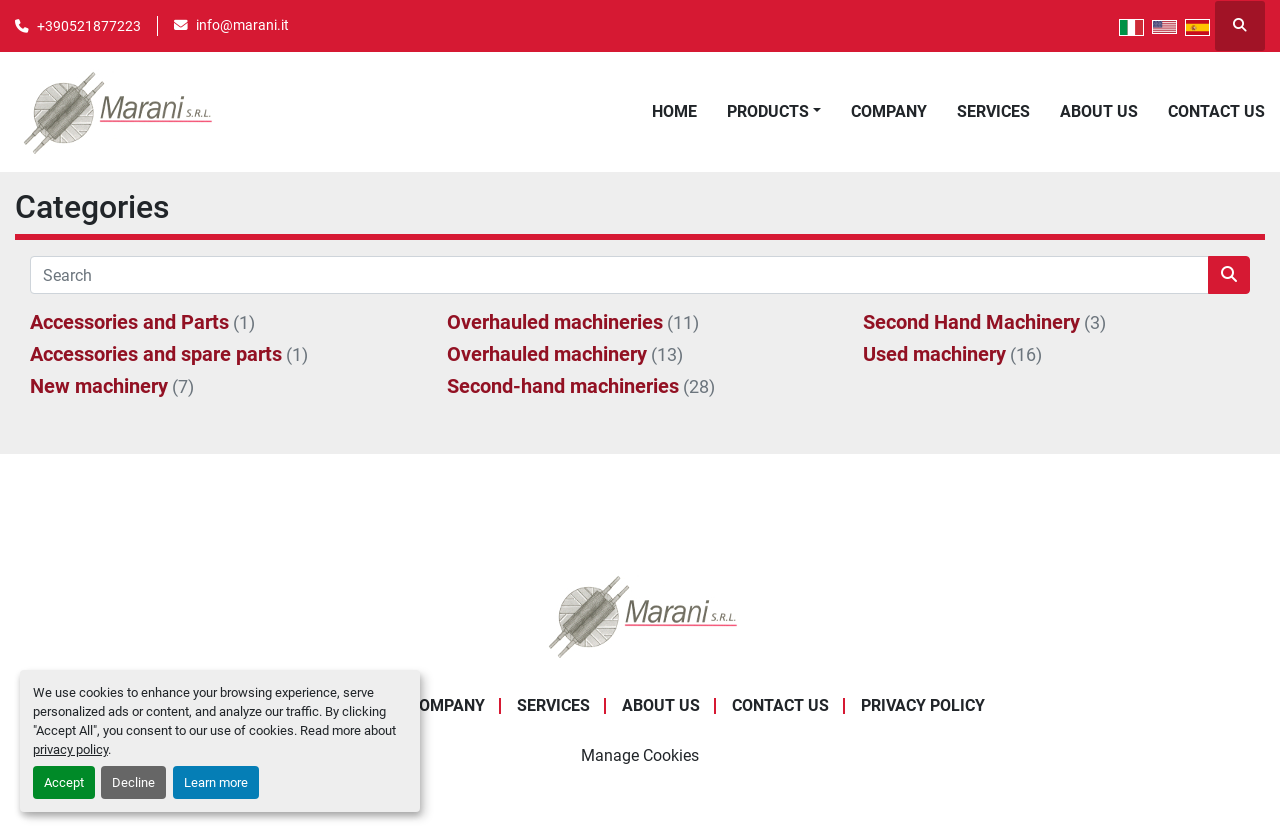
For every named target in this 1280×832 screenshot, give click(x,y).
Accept (64, 782)
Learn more (216, 782)
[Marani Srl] (640, 615)
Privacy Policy (923, 705)
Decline (133, 782)
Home (674, 111)
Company (889, 111)
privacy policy (70, 749)
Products (768, 111)
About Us (1099, 111)
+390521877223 (89, 26)
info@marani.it (242, 25)
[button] (774, 112)
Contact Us (1216, 111)
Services (993, 111)
